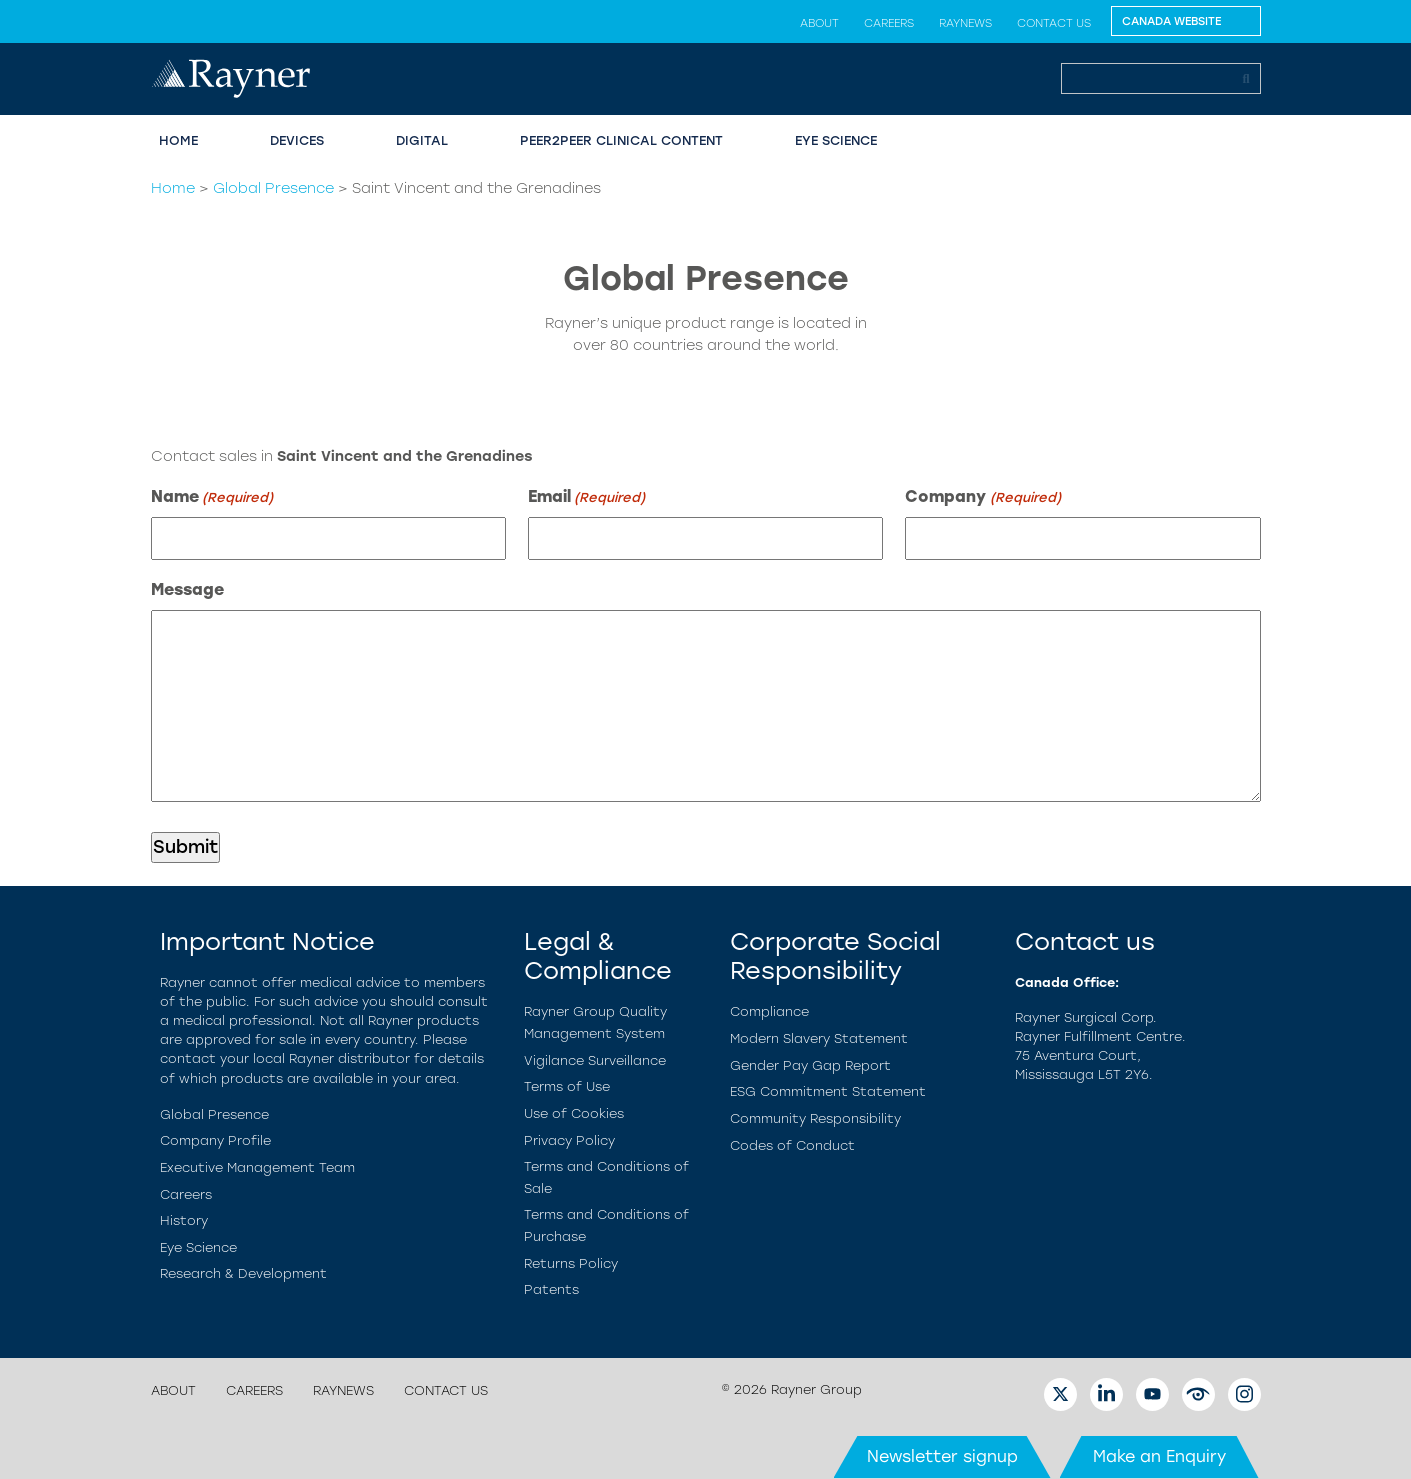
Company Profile (215, 1140)
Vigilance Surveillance (595, 1060)
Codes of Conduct (792, 1145)
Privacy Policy (569, 1140)
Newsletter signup (942, 1456)
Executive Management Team (257, 1167)
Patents (551, 1289)
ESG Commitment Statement (828, 1091)
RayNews (965, 23)
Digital (422, 140)
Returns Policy (571, 1263)
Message (187, 589)
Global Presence (273, 188)
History (184, 1220)
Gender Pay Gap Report (810, 1065)
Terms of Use (567, 1086)
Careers (889, 23)
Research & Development (243, 1273)
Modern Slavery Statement (819, 1038)
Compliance (769, 1011)
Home (178, 140)
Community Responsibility (815, 1118)
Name (212, 497)
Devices (297, 140)
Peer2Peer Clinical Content (621, 140)
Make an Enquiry (1159, 1456)
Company (982, 497)
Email (586, 497)
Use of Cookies (574, 1113)
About (819, 23)
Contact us (1054, 23)
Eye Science (836, 140)
